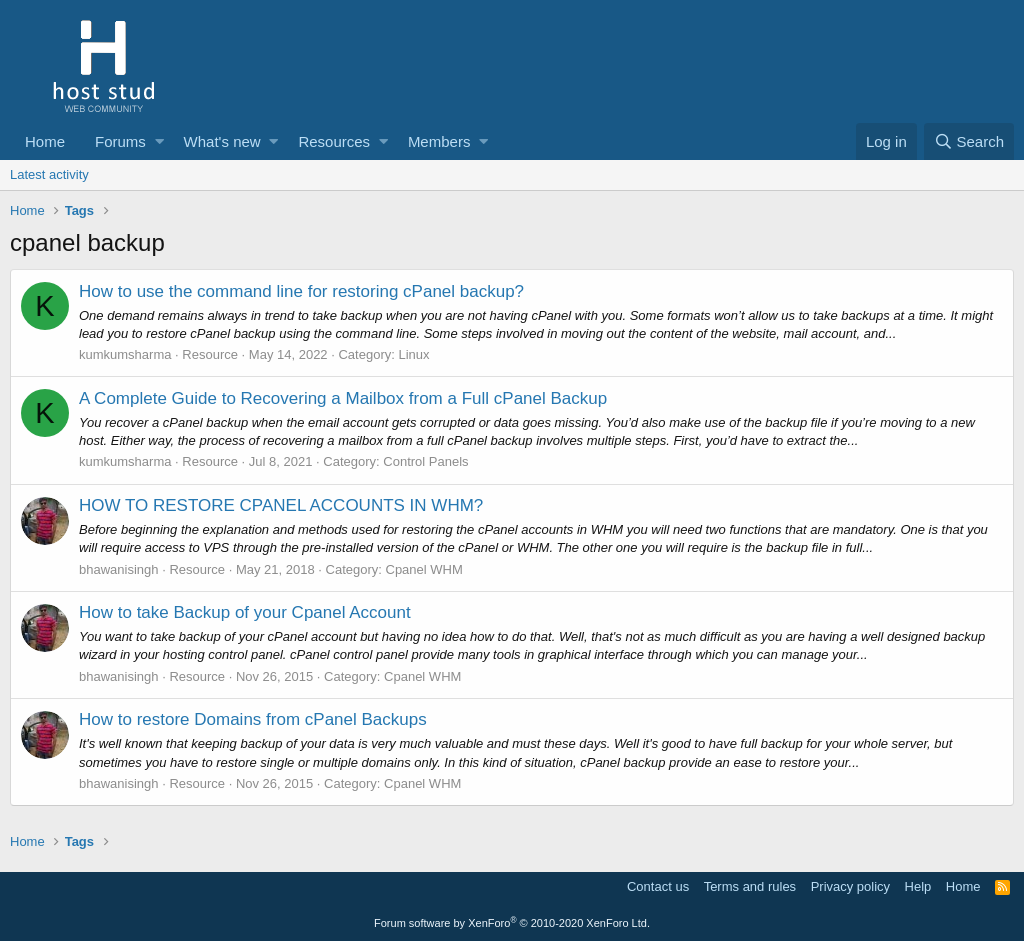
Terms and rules (750, 886)
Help (918, 886)
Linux (413, 354)
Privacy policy (850, 886)
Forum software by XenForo (512, 923)
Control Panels (425, 461)
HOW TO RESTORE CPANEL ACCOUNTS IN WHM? (281, 505)
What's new (222, 141)
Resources (334, 141)
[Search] (969, 141)
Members (439, 141)
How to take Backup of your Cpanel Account (245, 612)
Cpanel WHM (424, 569)
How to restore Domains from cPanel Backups (253, 719)
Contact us (658, 886)
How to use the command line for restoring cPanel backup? (301, 291)
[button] (159, 141)
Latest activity (49, 174)
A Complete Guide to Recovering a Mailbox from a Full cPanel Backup (343, 398)
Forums (120, 141)
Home (45, 141)
